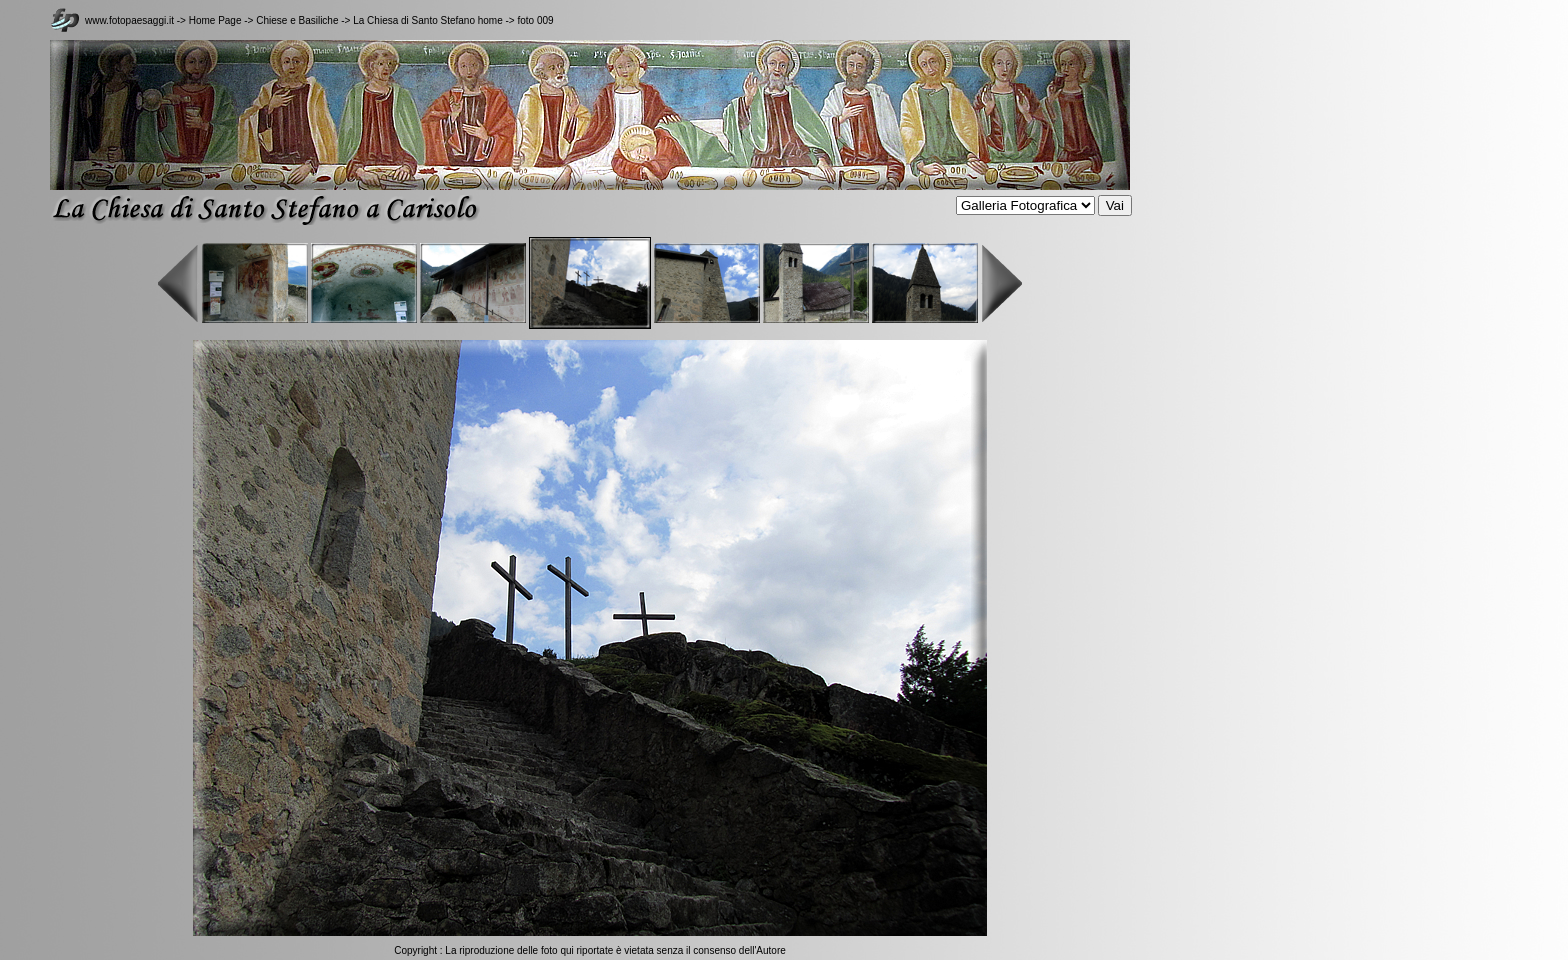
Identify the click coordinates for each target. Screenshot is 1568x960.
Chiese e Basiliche (298, 20)
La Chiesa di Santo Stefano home (428, 20)
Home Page (215, 20)
